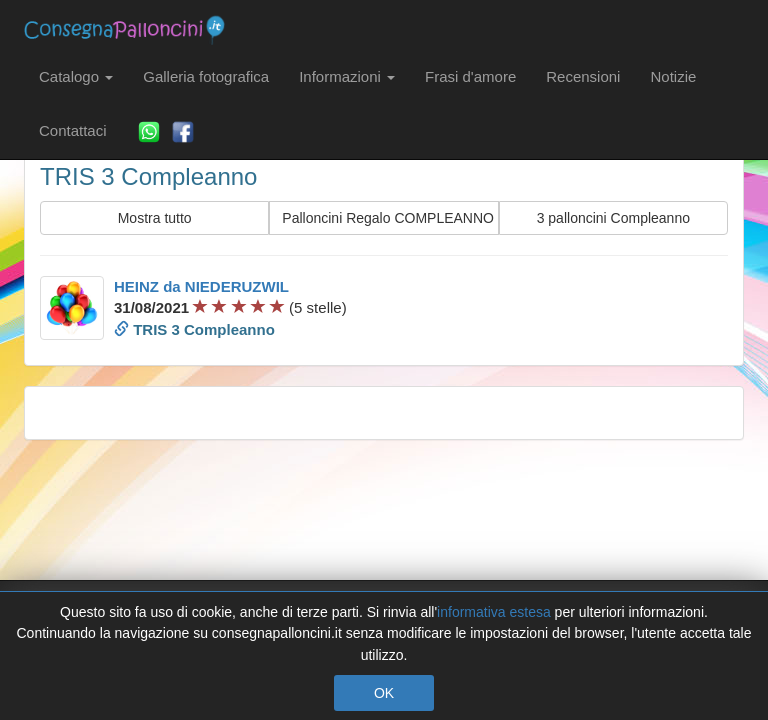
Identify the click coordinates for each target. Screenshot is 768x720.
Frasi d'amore (470, 76)
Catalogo (76, 76)
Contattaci (73, 130)
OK (384, 693)
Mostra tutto (155, 218)
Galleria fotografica (206, 76)
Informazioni (347, 76)
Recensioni (583, 76)
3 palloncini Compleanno (613, 218)
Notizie (673, 76)
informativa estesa (494, 612)
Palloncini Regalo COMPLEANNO (388, 218)
